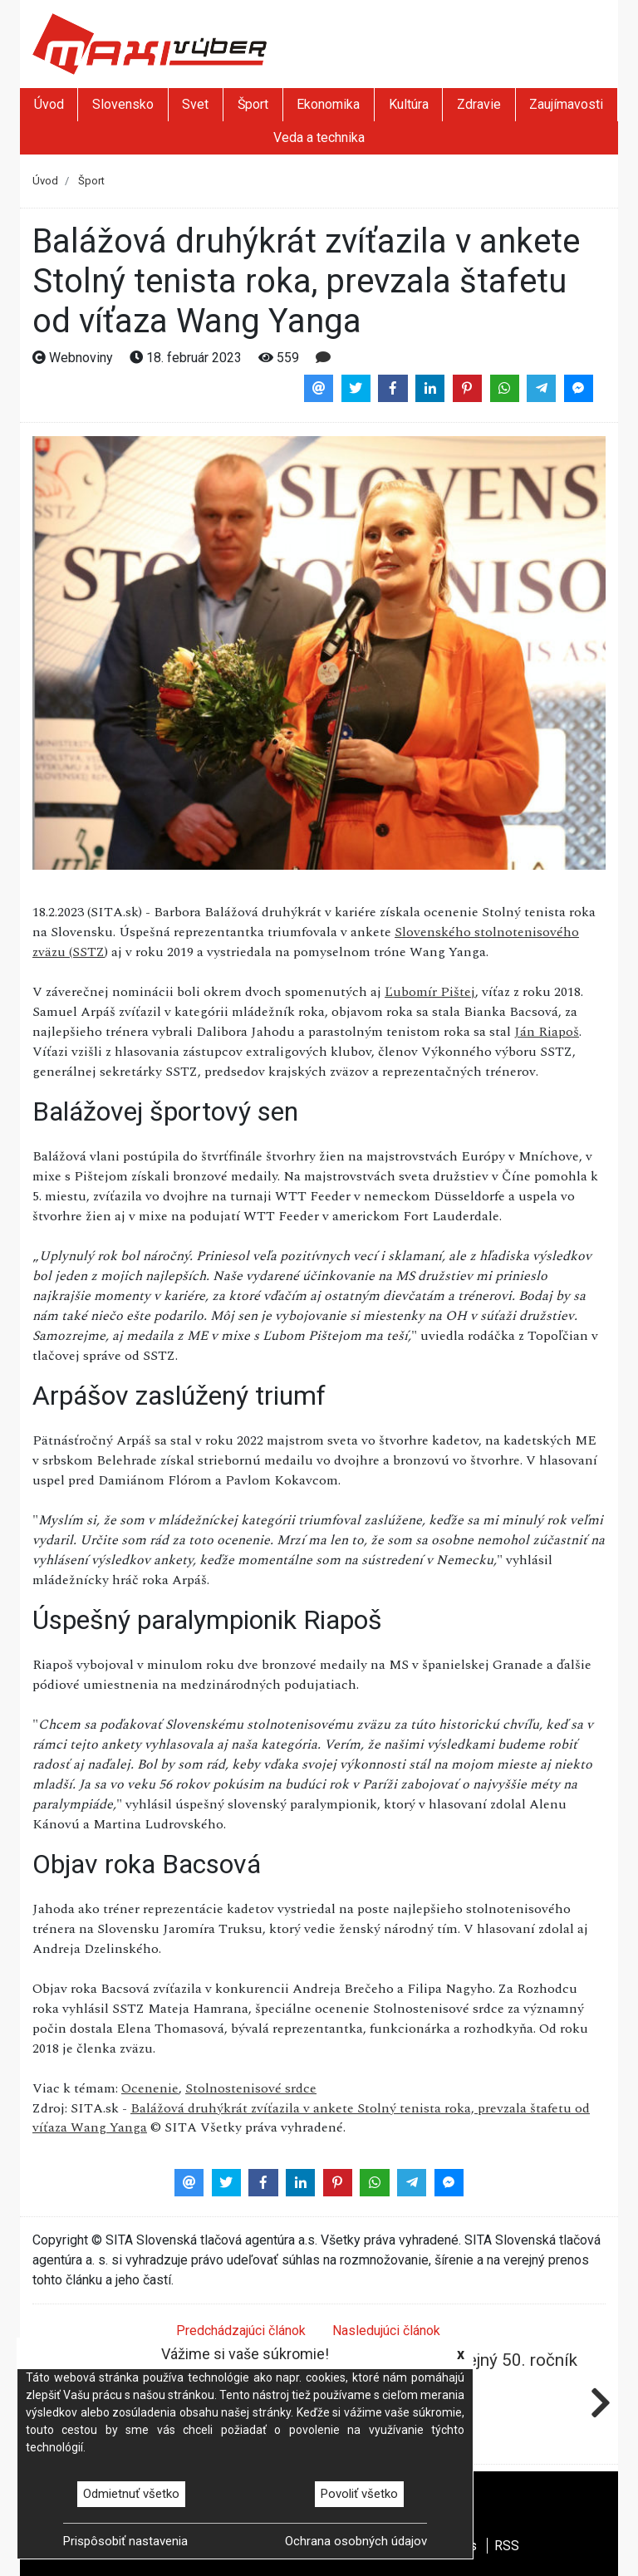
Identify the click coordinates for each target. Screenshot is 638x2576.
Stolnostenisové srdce (251, 2088)
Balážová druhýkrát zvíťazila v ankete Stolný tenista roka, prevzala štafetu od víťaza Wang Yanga (311, 2118)
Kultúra (409, 104)
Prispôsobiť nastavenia (125, 2541)
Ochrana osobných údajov (356, 2541)
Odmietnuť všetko (131, 2493)
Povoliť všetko (359, 2493)
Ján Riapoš (546, 1032)
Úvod (49, 104)
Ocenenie (150, 2088)
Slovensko (123, 104)
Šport (253, 104)
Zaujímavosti (566, 104)
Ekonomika (328, 104)
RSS (506, 2546)
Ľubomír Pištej (430, 992)
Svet (195, 104)
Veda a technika (319, 137)
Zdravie (479, 104)
